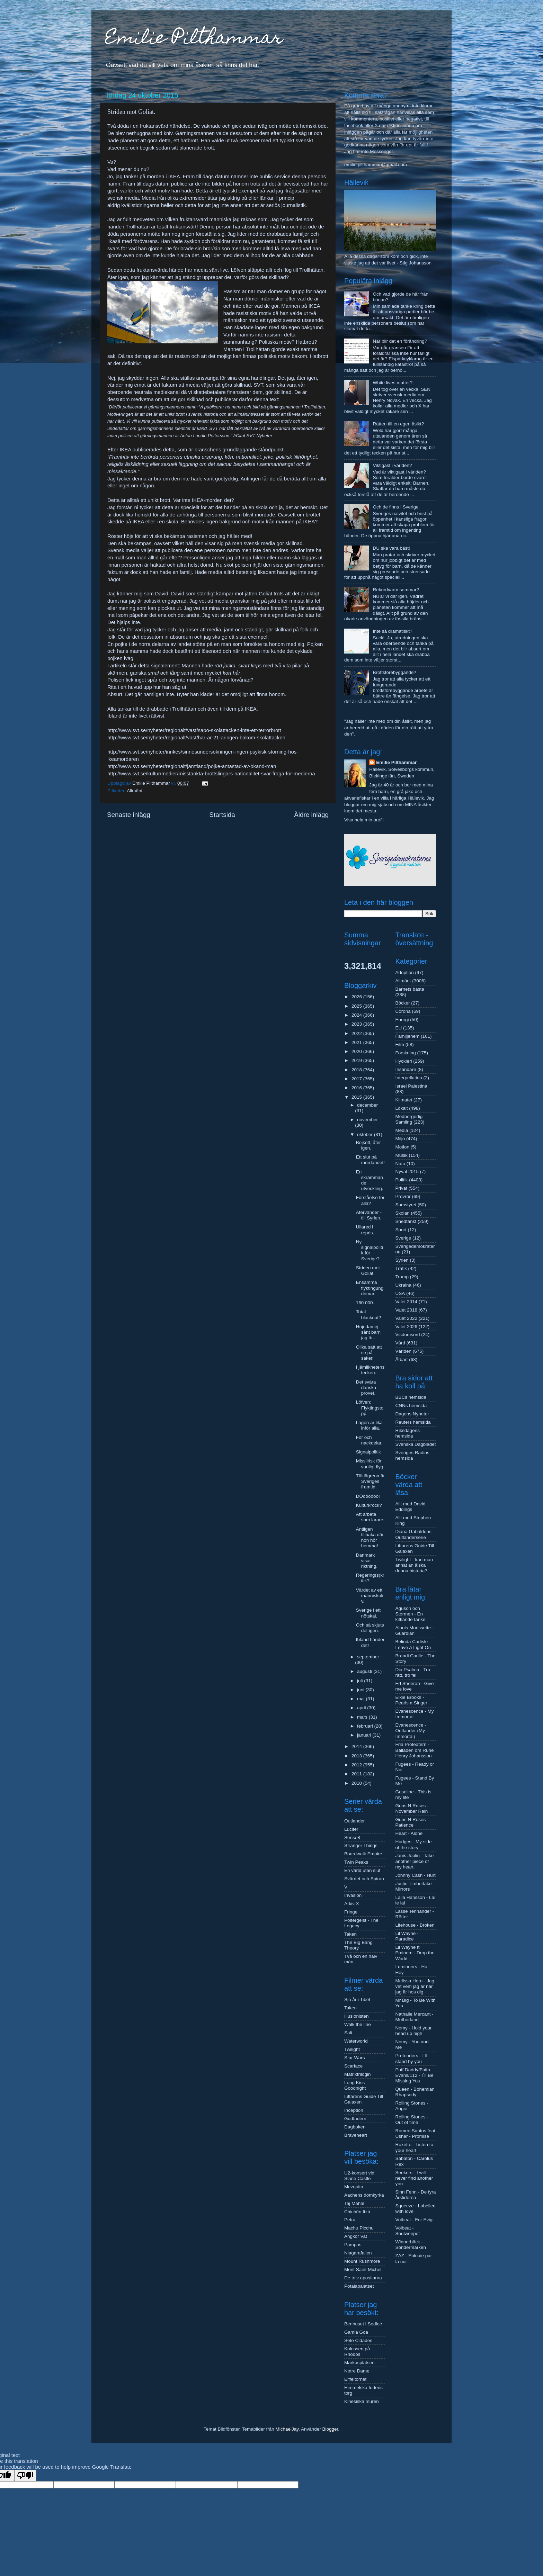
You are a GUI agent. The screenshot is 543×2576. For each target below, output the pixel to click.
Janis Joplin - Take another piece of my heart (414, 1861)
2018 (357, 1069)
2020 (357, 1051)
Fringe (350, 1912)
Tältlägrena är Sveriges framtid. (370, 1481)
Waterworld (356, 2041)
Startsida (222, 814)
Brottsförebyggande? (394, 672)
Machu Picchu (359, 2228)
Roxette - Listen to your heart (414, 2147)
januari (364, 1735)
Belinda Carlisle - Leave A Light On (413, 1644)
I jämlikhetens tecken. (370, 1369)
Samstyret (406, 1204)
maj (361, 1698)
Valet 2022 (406, 1318)
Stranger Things (360, 1845)
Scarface (353, 2066)
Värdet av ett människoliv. (369, 1595)
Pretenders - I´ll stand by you (411, 2058)
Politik (401, 1179)
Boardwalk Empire (363, 1853)
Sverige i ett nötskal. (368, 1612)
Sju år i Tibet (357, 1999)
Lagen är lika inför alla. (369, 1425)
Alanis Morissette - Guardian (414, 1630)
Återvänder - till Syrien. (369, 1215)
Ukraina (403, 1285)
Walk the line (357, 2024)
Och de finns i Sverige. (396, 507)
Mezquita (353, 2186)
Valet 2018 (406, 1310)
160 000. (365, 1302)
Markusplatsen (359, 2362)
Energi (402, 1019)
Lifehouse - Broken (415, 1925)
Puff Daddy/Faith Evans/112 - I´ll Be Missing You (414, 2075)
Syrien (402, 1260)
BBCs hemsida (410, 1397)
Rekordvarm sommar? (396, 589)
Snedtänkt (406, 1221)
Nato (400, 1163)
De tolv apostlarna (363, 2277)
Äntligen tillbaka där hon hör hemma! (370, 1537)
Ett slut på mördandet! (370, 1159)
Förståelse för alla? (370, 1200)
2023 (357, 1024)
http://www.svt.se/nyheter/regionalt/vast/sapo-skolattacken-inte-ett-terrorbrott (194, 730)
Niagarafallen (358, 2252)
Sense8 (352, 1837)
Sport (401, 1229)
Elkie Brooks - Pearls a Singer (411, 1700)
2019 (357, 1060)
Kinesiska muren (361, 2401)
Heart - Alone (409, 1833)
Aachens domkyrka (364, 2195)
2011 (357, 1773)
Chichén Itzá (357, 2211)
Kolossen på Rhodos (357, 2351)
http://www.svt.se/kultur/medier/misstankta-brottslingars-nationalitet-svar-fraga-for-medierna (211, 773)
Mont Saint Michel (362, 2269)
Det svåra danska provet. (366, 1387)
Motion (402, 1147)
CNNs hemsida (411, 1405)
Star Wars (354, 2057)
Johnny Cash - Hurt (415, 1875)
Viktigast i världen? (392, 465)
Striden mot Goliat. (368, 1270)
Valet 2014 (406, 1301)
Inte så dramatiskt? (392, 631)
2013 (357, 1755)
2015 (357, 1097)
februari (365, 1726)
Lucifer (351, 1829)
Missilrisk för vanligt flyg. (370, 1463)
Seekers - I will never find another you (414, 2178)
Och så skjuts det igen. (370, 1627)
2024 (357, 1015)
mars (363, 1717)
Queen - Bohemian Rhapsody (415, 2092)
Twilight (352, 2049)
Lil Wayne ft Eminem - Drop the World (415, 1953)
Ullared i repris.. (365, 1229)
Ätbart (401, 1359)
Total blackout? (368, 1314)
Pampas (353, 2244)
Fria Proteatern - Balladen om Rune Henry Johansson (414, 1750)
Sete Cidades (358, 2340)
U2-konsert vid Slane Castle (359, 2175)
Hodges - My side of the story (413, 1844)
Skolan (402, 1213)
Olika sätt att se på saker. (369, 1352)
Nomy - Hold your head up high (413, 2030)
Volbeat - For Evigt (414, 2219)
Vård (400, 1342)
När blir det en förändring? (400, 341)
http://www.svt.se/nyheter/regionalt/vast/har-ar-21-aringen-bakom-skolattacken (196, 737)
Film (399, 1044)
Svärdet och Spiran (364, 1878)
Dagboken (355, 2126)
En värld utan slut (362, 1870)
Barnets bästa (409, 989)
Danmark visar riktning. (366, 1560)
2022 (357, 1033)
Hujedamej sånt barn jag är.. (368, 1332)
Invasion (353, 1895)
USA (400, 1293)
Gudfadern (355, 2118)
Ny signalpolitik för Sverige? (369, 1250)
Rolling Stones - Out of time (411, 2119)
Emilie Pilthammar (194, 39)
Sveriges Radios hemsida (412, 1455)
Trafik (401, 1268)
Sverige (403, 1238)
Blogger (330, 2429)
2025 (357, 1006)
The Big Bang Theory (358, 1945)
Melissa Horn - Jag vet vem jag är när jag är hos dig (415, 1986)
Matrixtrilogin (357, 2074)
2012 (357, 1764)
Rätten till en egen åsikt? (398, 423)
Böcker (402, 1003)
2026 (357, 996)
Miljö (400, 1138)
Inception (353, 2110)
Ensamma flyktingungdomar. (370, 1288)
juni (361, 1689)
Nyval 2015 (407, 1171)
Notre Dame (357, 2371)
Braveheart (355, 2135)
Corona (403, 1011)
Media (401, 1130)
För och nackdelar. (369, 1440)
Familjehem (407, 1036)
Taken (350, 1934)
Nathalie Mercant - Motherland (414, 2016)
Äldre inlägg (311, 814)
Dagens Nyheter (412, 1413)
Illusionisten (356, 2016)
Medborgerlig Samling (409, 1119)
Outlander (354, 1820)
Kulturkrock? (369, 1505)
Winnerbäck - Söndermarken (410, 2244)
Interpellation (408, 1077)
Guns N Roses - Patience (412, 1822)
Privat (401, 1188)
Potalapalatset (359, 2286)
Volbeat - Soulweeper (407, 2230)
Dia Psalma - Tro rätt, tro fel (412, 1672)
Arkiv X (351, 1903)
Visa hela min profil (364, 819)
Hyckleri (403, 1061)
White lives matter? (392, 382)
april (362, 1707)
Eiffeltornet (355, 2379)
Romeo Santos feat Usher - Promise (415, 2133)
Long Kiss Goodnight (355, 2085)
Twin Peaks (356, 1862)
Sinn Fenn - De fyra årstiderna (415, 2194)
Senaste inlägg (128, 814)
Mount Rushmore (362, 2261)
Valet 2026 (406, 1326)
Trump (402, 1276)
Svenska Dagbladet (415, 1444)
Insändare (405, 1069)
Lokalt (401, 1108)
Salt (348, 2032)
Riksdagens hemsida (407, 1433)
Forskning (405, 1052)
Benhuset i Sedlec (363, 2323)
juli (360, 1680)
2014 (357, 1746)
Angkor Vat (355, 2236)
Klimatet (403, 1099)
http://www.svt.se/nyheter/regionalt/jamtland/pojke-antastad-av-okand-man (191, 766)
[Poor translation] (25, 2475)
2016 (357, 1087)
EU (398, 1027)
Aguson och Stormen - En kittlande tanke (410, 1614)
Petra (349, 2219)
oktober (365, 1134)
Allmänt (134, 790)
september (368, 1656)
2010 (357, 1783)
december (367, 1105)
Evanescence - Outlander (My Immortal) (410, 1730)
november (367, 1119)
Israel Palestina (411, 1086)
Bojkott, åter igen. (368, 1145)
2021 (357, 1042)
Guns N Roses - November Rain (412, 1808)
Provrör (403, 1196)
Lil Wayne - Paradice (407, 1936)
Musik (401, 1155)
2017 (357, 1078)
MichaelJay (287, 2429)
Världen (403, 1351)
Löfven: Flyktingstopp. (370, 1407)
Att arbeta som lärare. (370, 1517)
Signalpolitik (368, 1451)
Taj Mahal (354, 2203)
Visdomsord (407, 1334)
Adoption (404, 972)
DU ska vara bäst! (391, 548)
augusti (365, 1671)
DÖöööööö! (368, 1496)
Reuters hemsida (413, 1422)
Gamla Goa (356, 2332)
